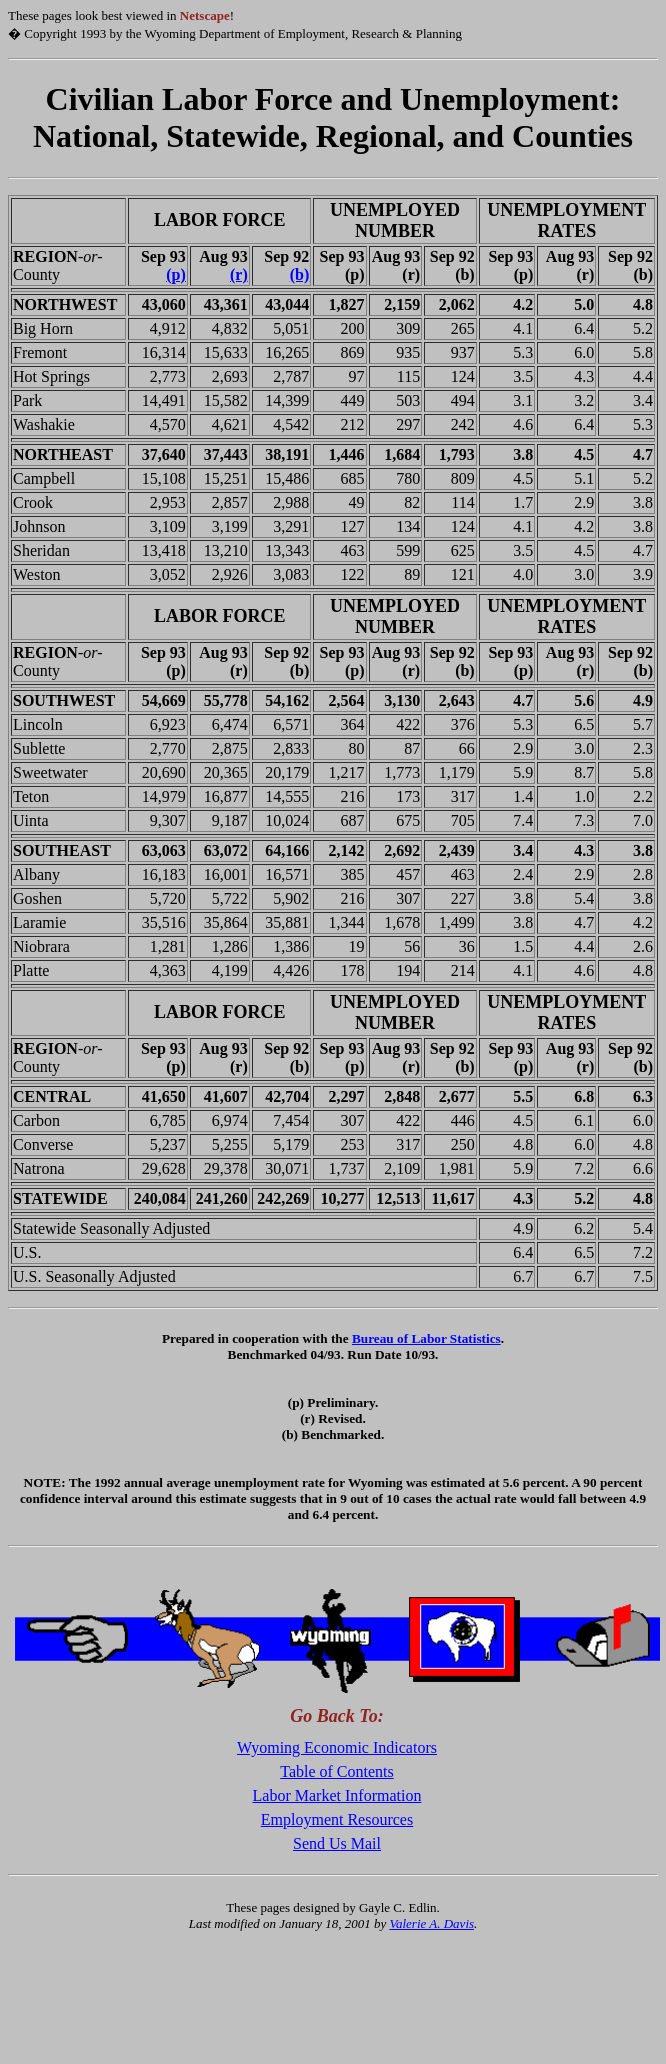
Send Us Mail (337, 1843)
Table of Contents (337, 1771)
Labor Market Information (337, 1795)
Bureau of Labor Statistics (426, 1338)
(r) (239, 274)
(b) (300, 274)
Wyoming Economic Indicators (337, 1747)
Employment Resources (337, 1819)
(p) (176, 274)
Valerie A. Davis (431, 1923)
